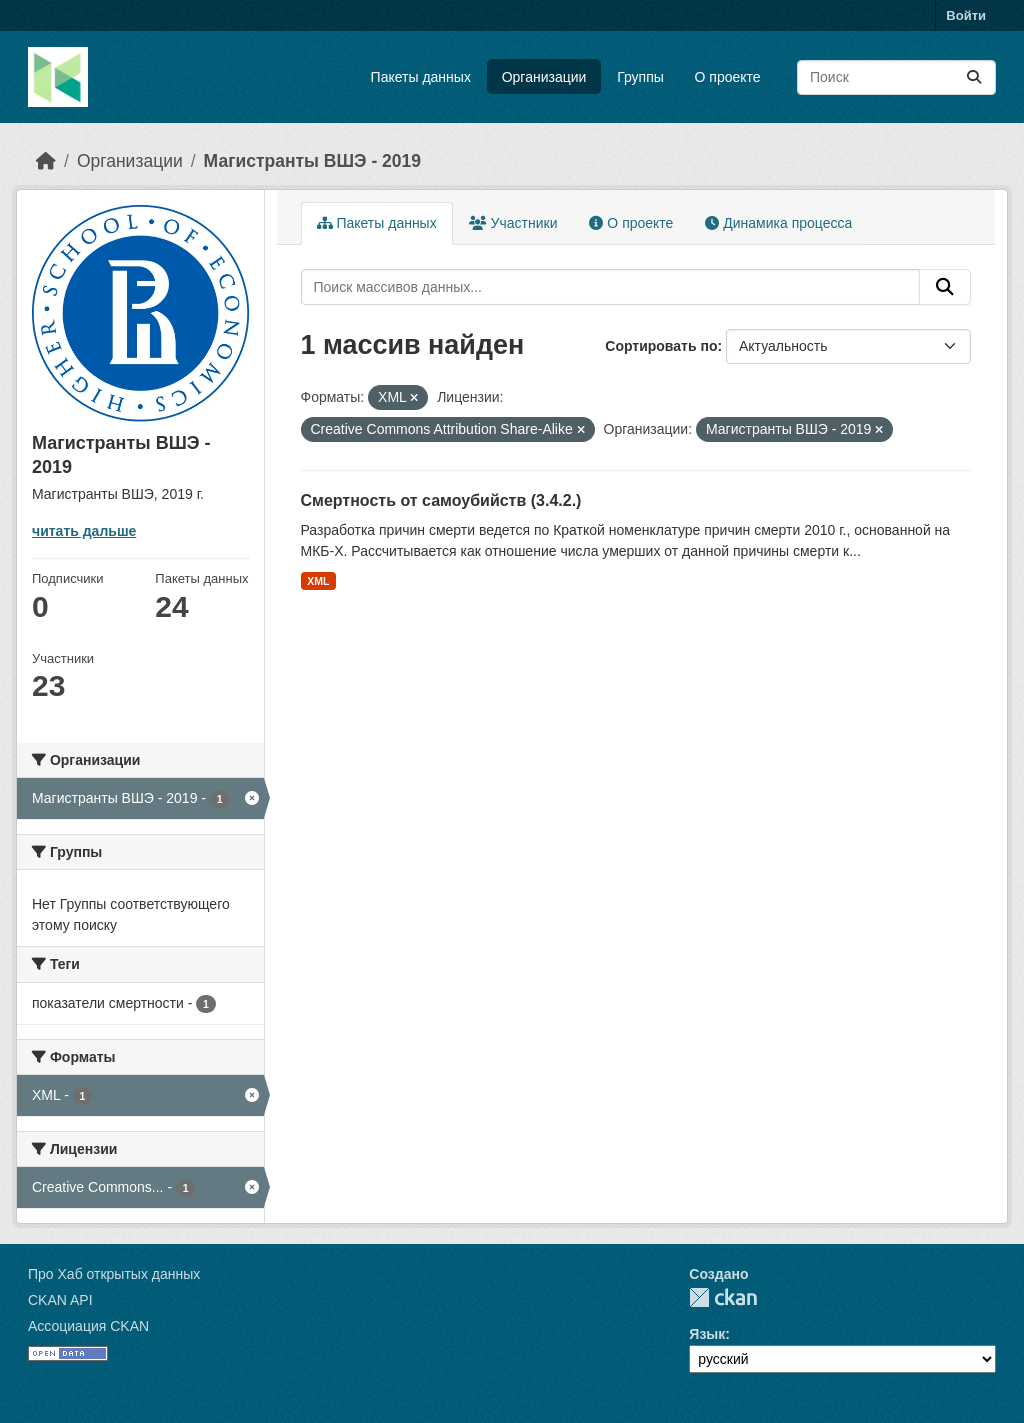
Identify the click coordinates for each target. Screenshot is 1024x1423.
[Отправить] (974, 77)
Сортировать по (661, 346)
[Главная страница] (46, 161)
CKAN (723, 1297)
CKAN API (60, 1300)
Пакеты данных (421, 77)
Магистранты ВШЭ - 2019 (312, 161)
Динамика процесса (778, 223)
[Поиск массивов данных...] (896, 77)
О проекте (728, 77)
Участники (513, 223)
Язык (707, 1334)
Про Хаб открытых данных (114, 1274)
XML (318, 581)
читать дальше (84, 531)
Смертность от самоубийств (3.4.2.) (441, 500)
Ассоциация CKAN (88, 1326)
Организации (544, 77)
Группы (640, 77)
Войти (966, 15)
